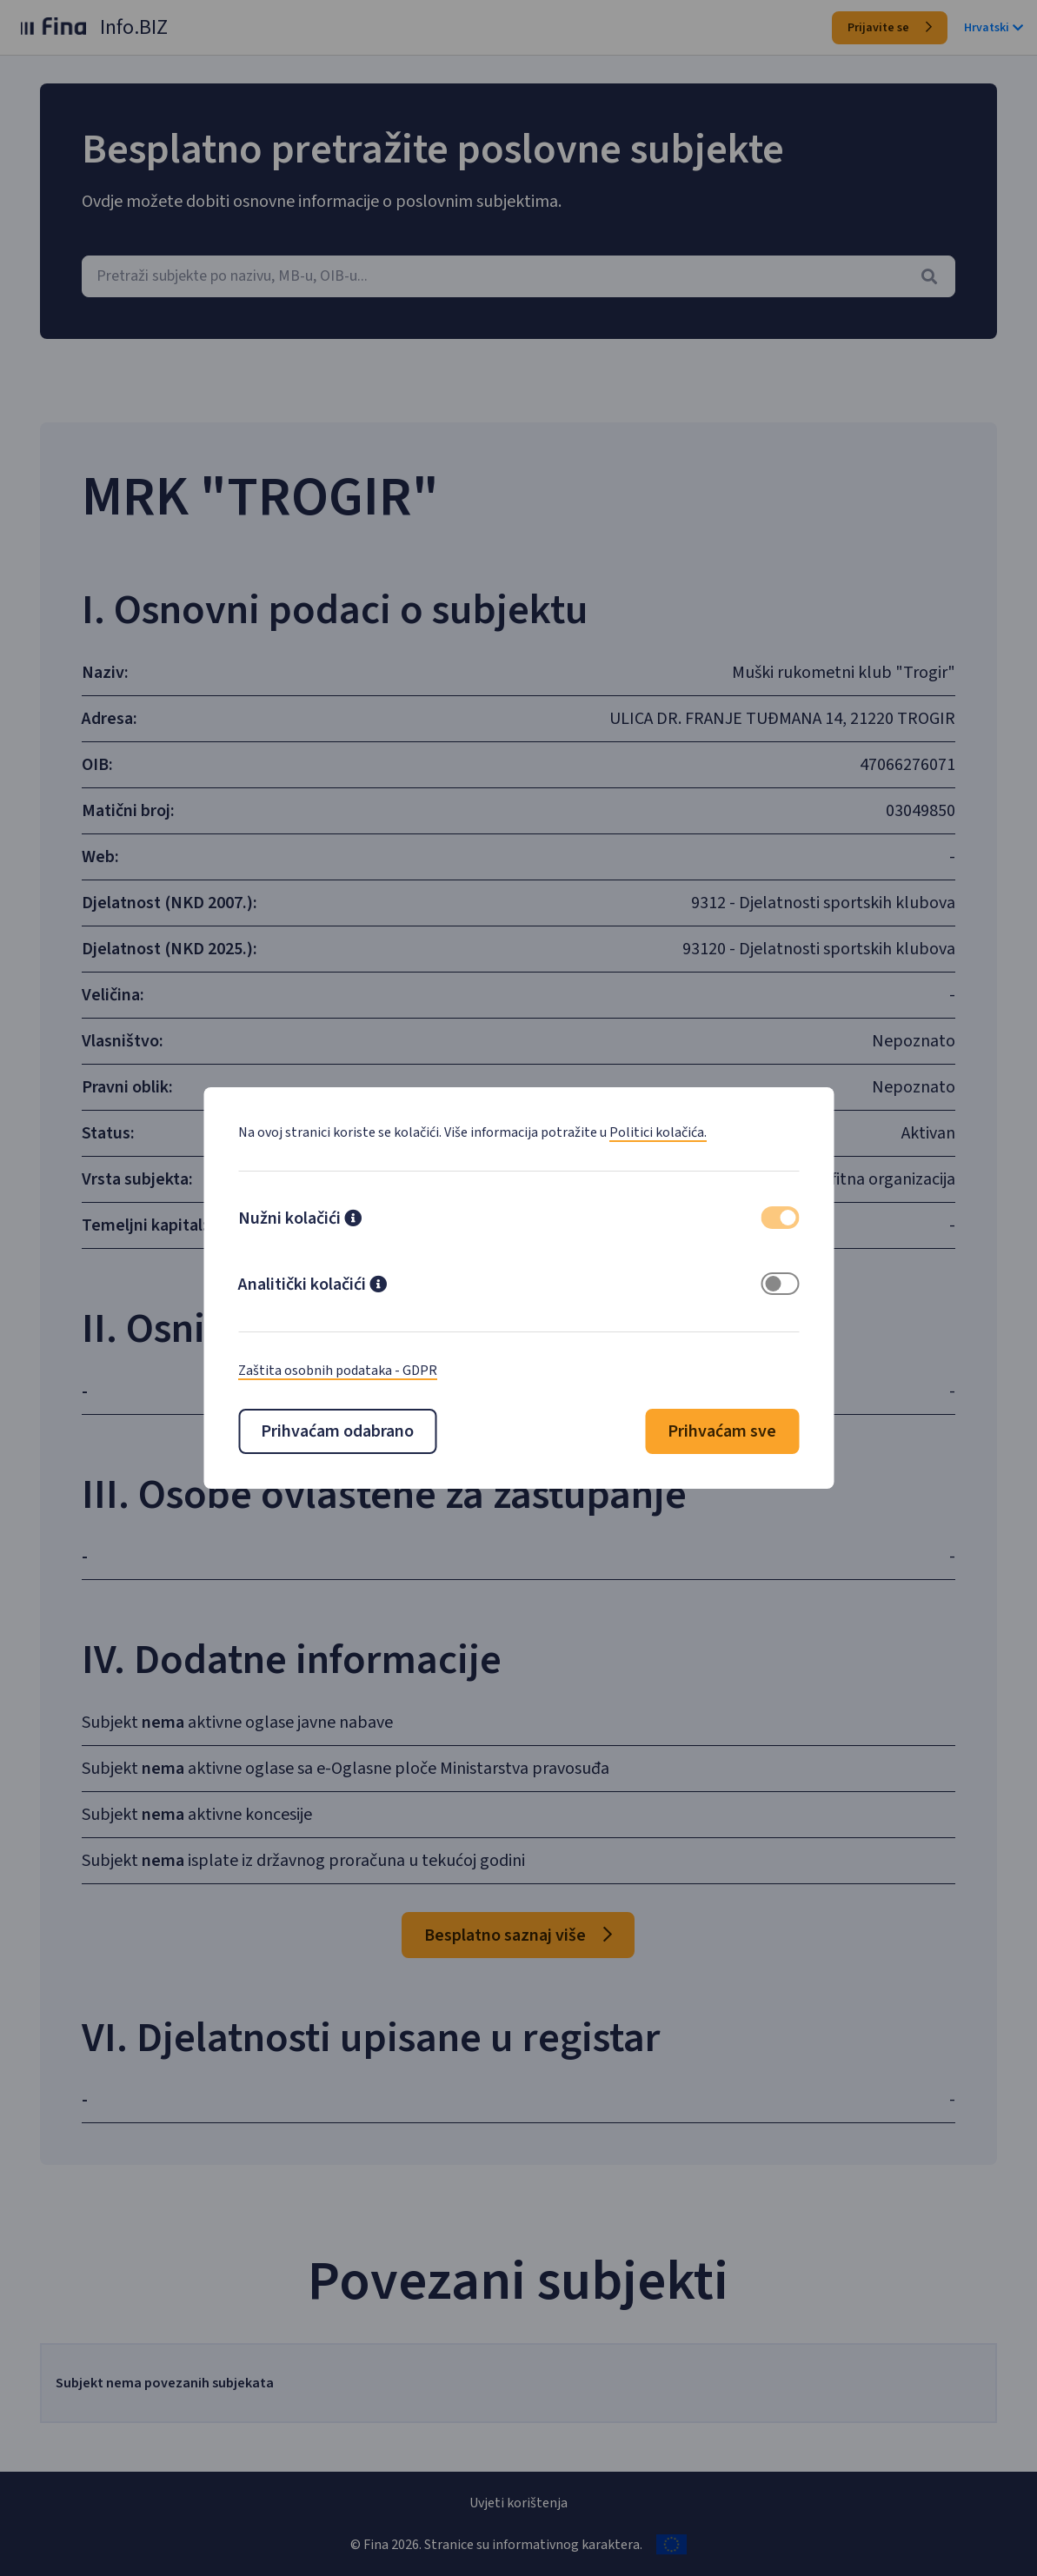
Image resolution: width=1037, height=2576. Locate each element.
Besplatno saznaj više (518, 1935)
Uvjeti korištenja (518, 2503)
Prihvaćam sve (722, 1431)
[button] (353, 1220)
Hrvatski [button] (993, 28)
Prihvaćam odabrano (337, 1431)
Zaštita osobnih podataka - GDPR (337, 1370)
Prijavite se (890, 28)
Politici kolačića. (658, 1132)
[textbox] (518, 276)
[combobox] (518, 276)
